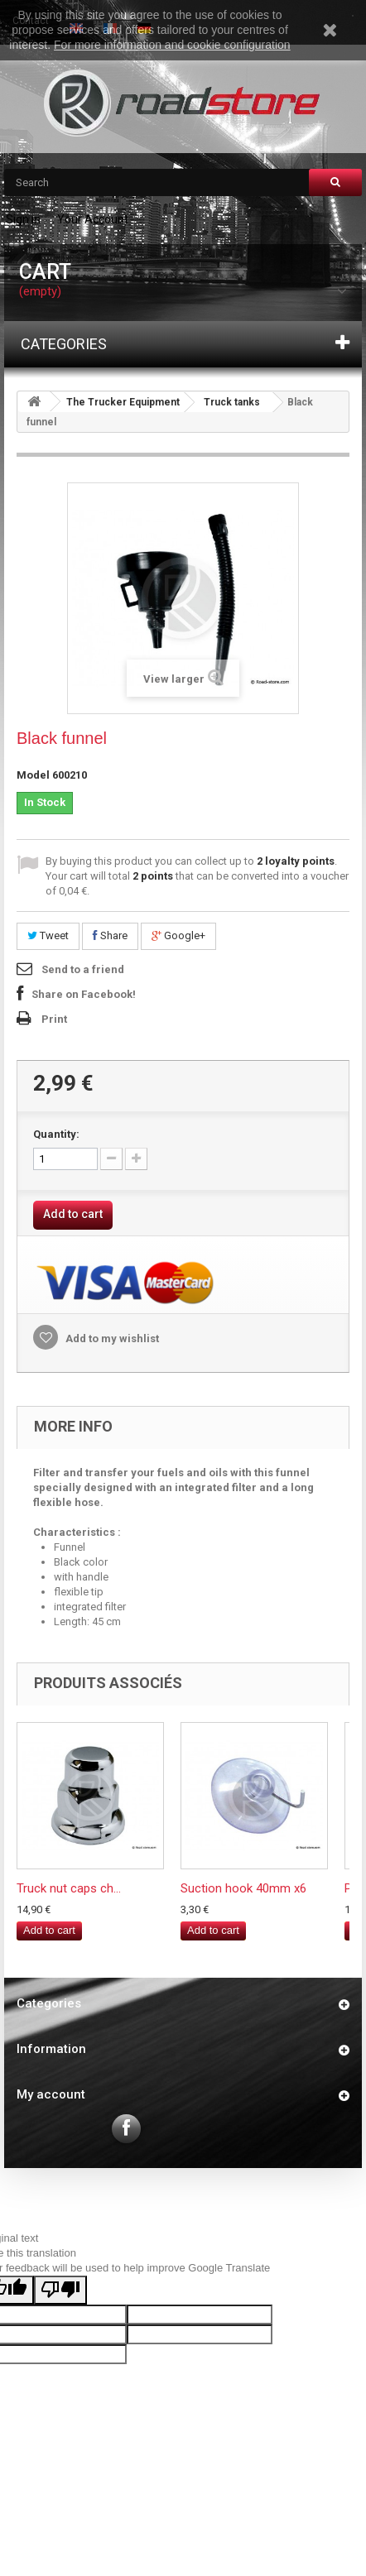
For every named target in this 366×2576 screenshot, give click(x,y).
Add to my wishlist (111, 1338)
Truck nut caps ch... (69, 1888)
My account (51, 2094)
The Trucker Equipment (123, 402)
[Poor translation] (60, 2290)
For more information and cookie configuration (172, 44)
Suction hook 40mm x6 (243, 1888)
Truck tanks (232, 402)
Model (33, 775)
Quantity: (56, 1134)
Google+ (178, 935)
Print (54, 1019)
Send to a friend (82, 969)
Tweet (48, 935)
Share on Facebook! (83, 994)
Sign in (23, 219)
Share (110, 935)
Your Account (92, 219)
